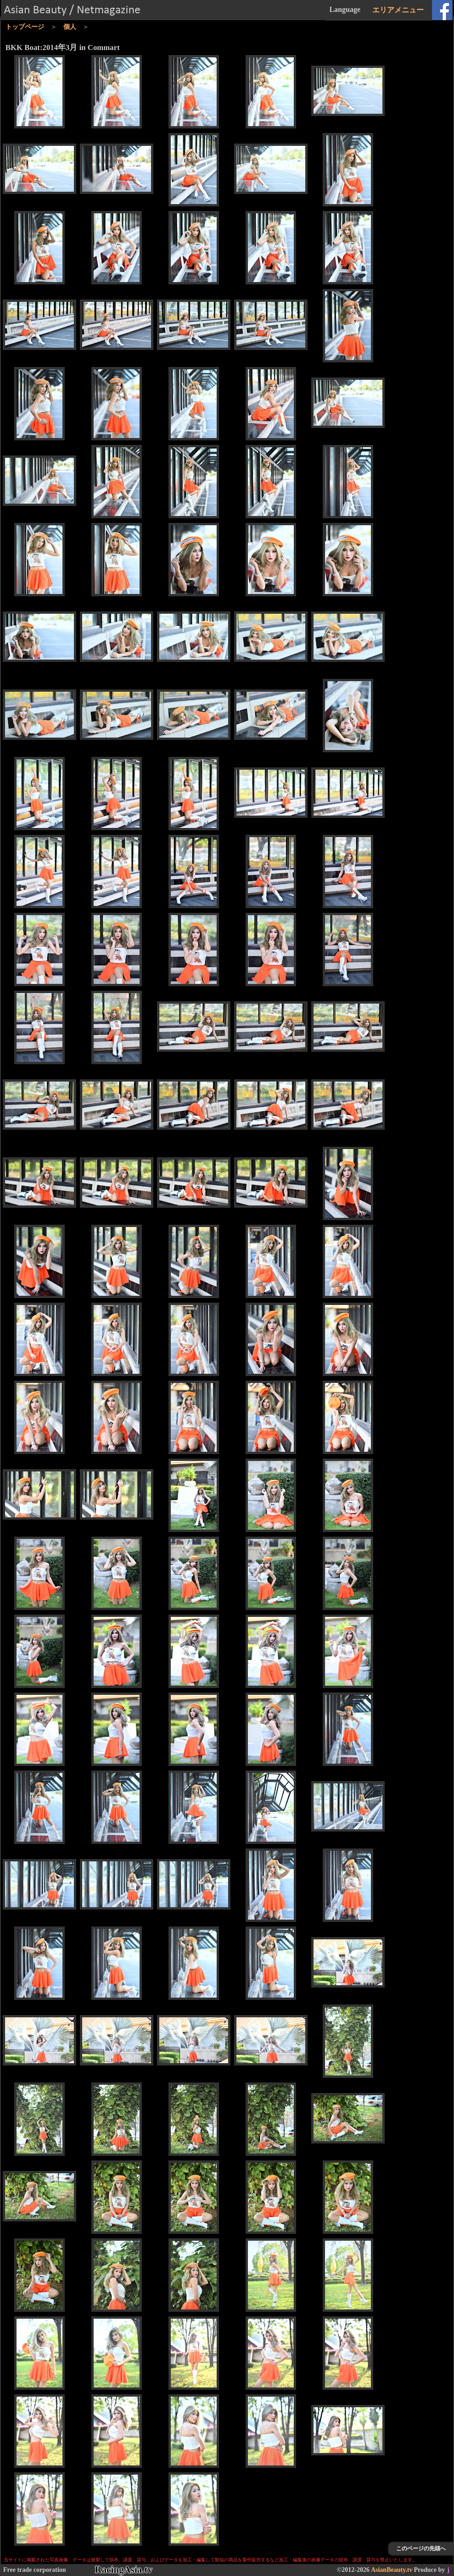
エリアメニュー (398, 10)
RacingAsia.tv (123, 2569)
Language (344, 9)
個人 (69, 26)
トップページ (25, 26)
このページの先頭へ (421, 2548)
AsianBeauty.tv (392, 2569)
